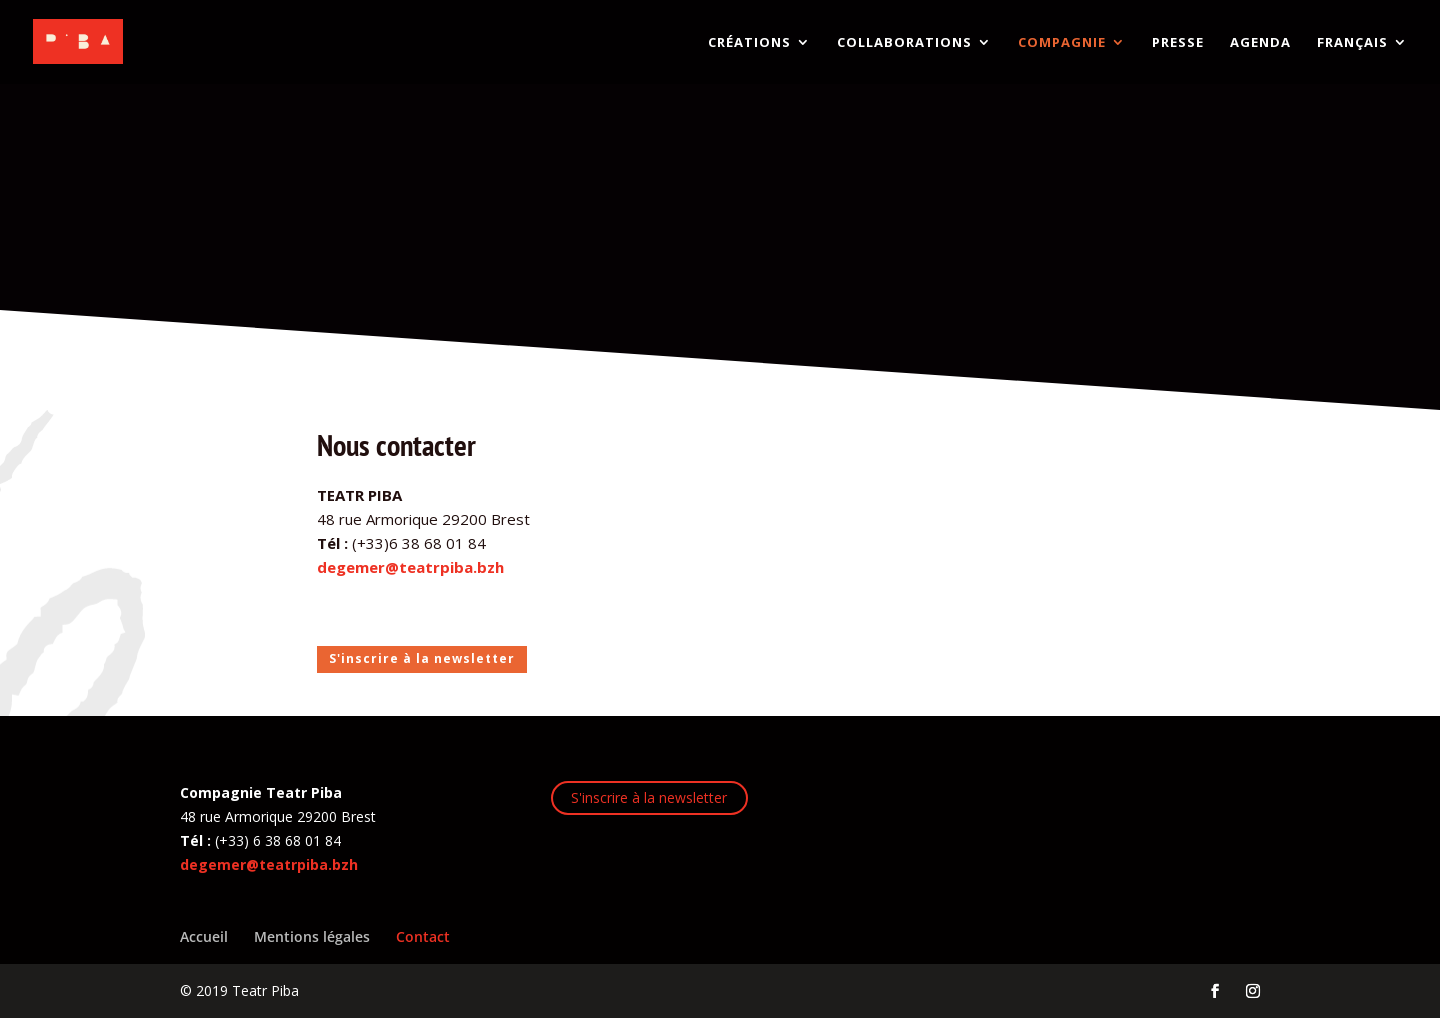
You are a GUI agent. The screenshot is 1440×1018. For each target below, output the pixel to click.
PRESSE (1178, 43)
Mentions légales (312, 936)
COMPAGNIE (1062, 43)
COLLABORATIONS (904, 43)
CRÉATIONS (749, 43)
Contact (423, 936)
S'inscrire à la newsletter (422, 658)
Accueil (204, 936)
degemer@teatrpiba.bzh (410, 567)
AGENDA (1260, 43)
